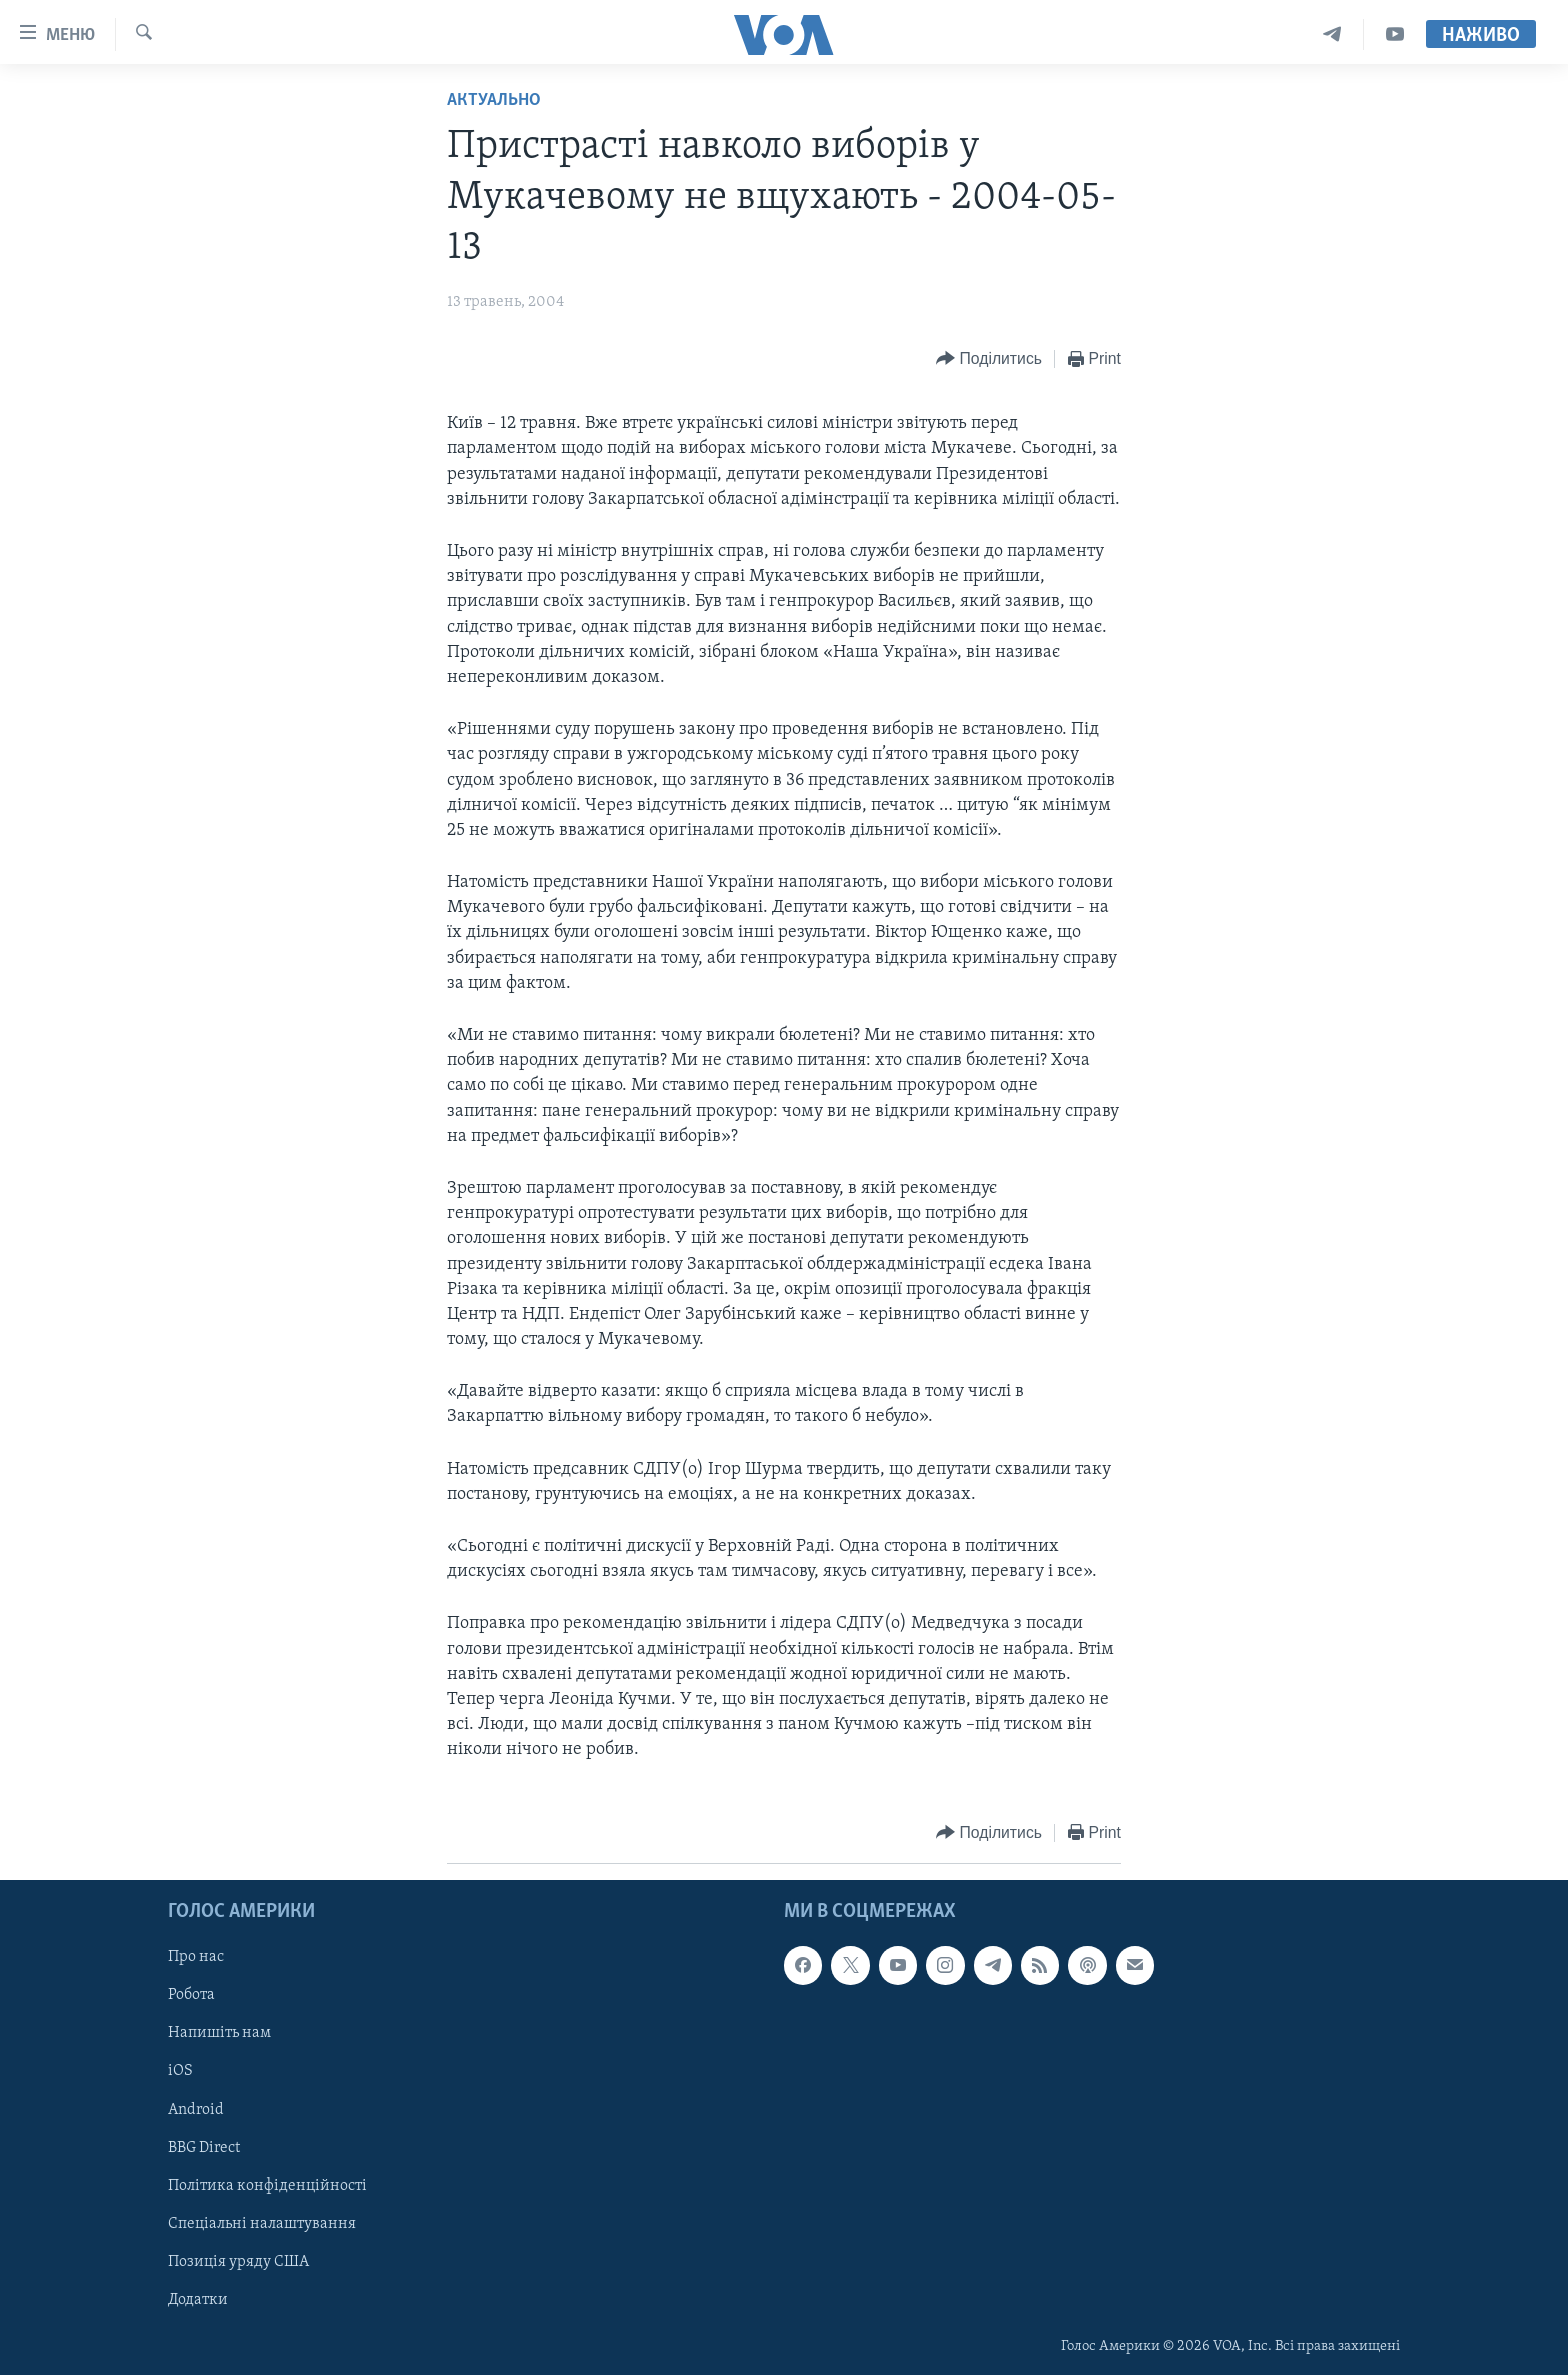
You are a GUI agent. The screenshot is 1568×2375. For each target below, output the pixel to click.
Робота (191, 1995)
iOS (180, 2071)
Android (196, 2109)
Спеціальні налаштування (262, 2223)
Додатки (198, 2299)
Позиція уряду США (238, 2261)
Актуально (494, 100)
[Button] (989, 359)
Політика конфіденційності (267, 2185)
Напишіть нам (219, 2033)
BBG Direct (204, 2147)
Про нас (196, 1957)
